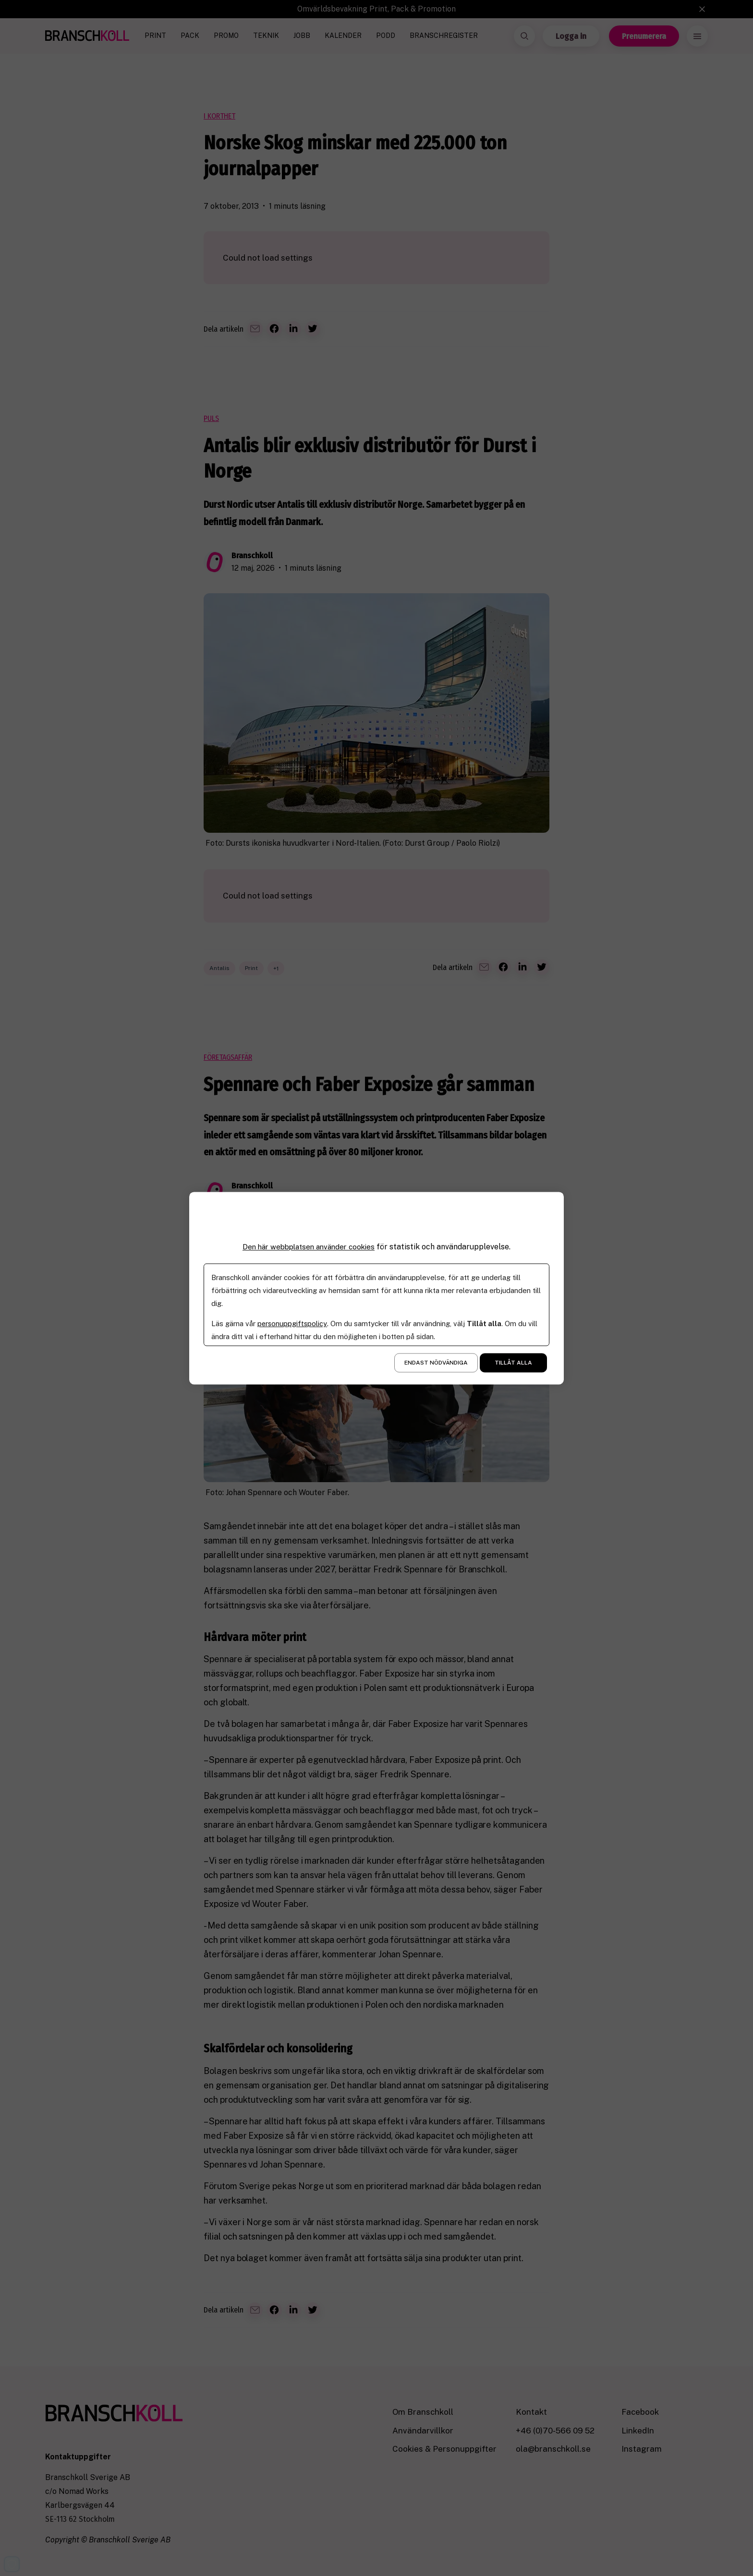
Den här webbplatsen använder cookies (308, 1246)
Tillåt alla (513, 1362)
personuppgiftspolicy (292, 1323)
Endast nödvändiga (436, 1362)
